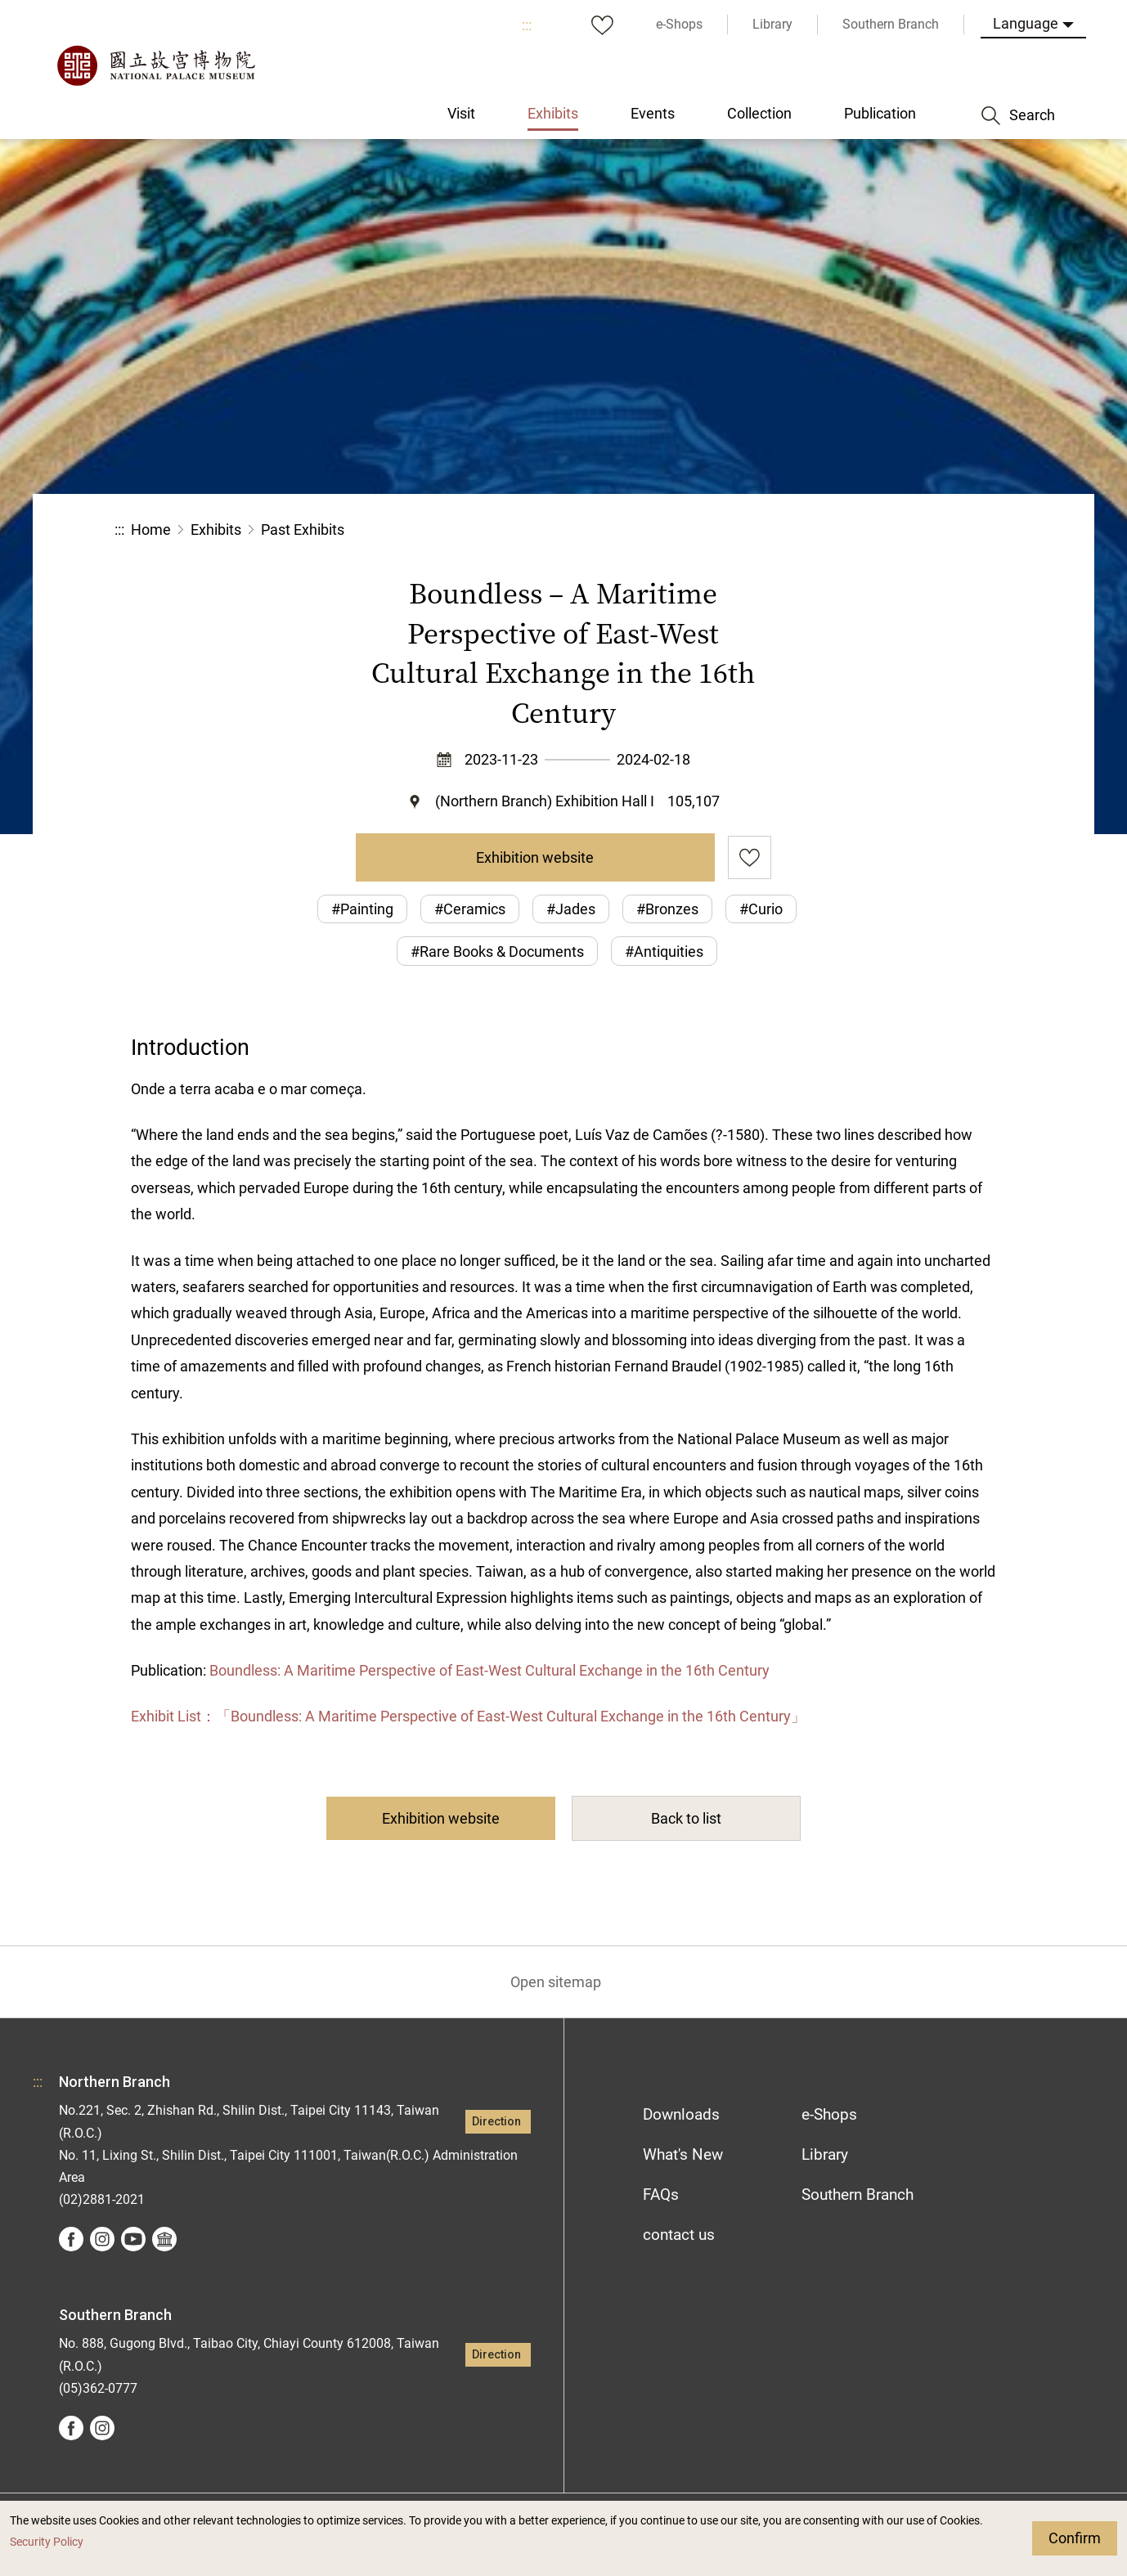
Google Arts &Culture (164, 2239)
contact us (679, 2234)
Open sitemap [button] (555, 1981)
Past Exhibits (302, 529)
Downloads (681, 2114)
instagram (102, 2239)
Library (824, 2154)
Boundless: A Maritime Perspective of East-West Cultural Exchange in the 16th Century (489, 1670)
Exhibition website (535, 857)
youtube (133, 2239)
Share (833, 530)
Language (1025, 23)
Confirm (1074, 2538)
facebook (71, 2239)
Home (151, 529)
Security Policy (46, 2542)
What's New (683, 2154)
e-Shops (829, 2114)
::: (527, 25)
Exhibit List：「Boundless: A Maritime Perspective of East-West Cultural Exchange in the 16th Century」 (468, 1716)
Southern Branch (857, 2194)
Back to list (686, 1818)
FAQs (661, 2194)
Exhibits (216, 529)
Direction (496, 2122)
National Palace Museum (155, 65)
